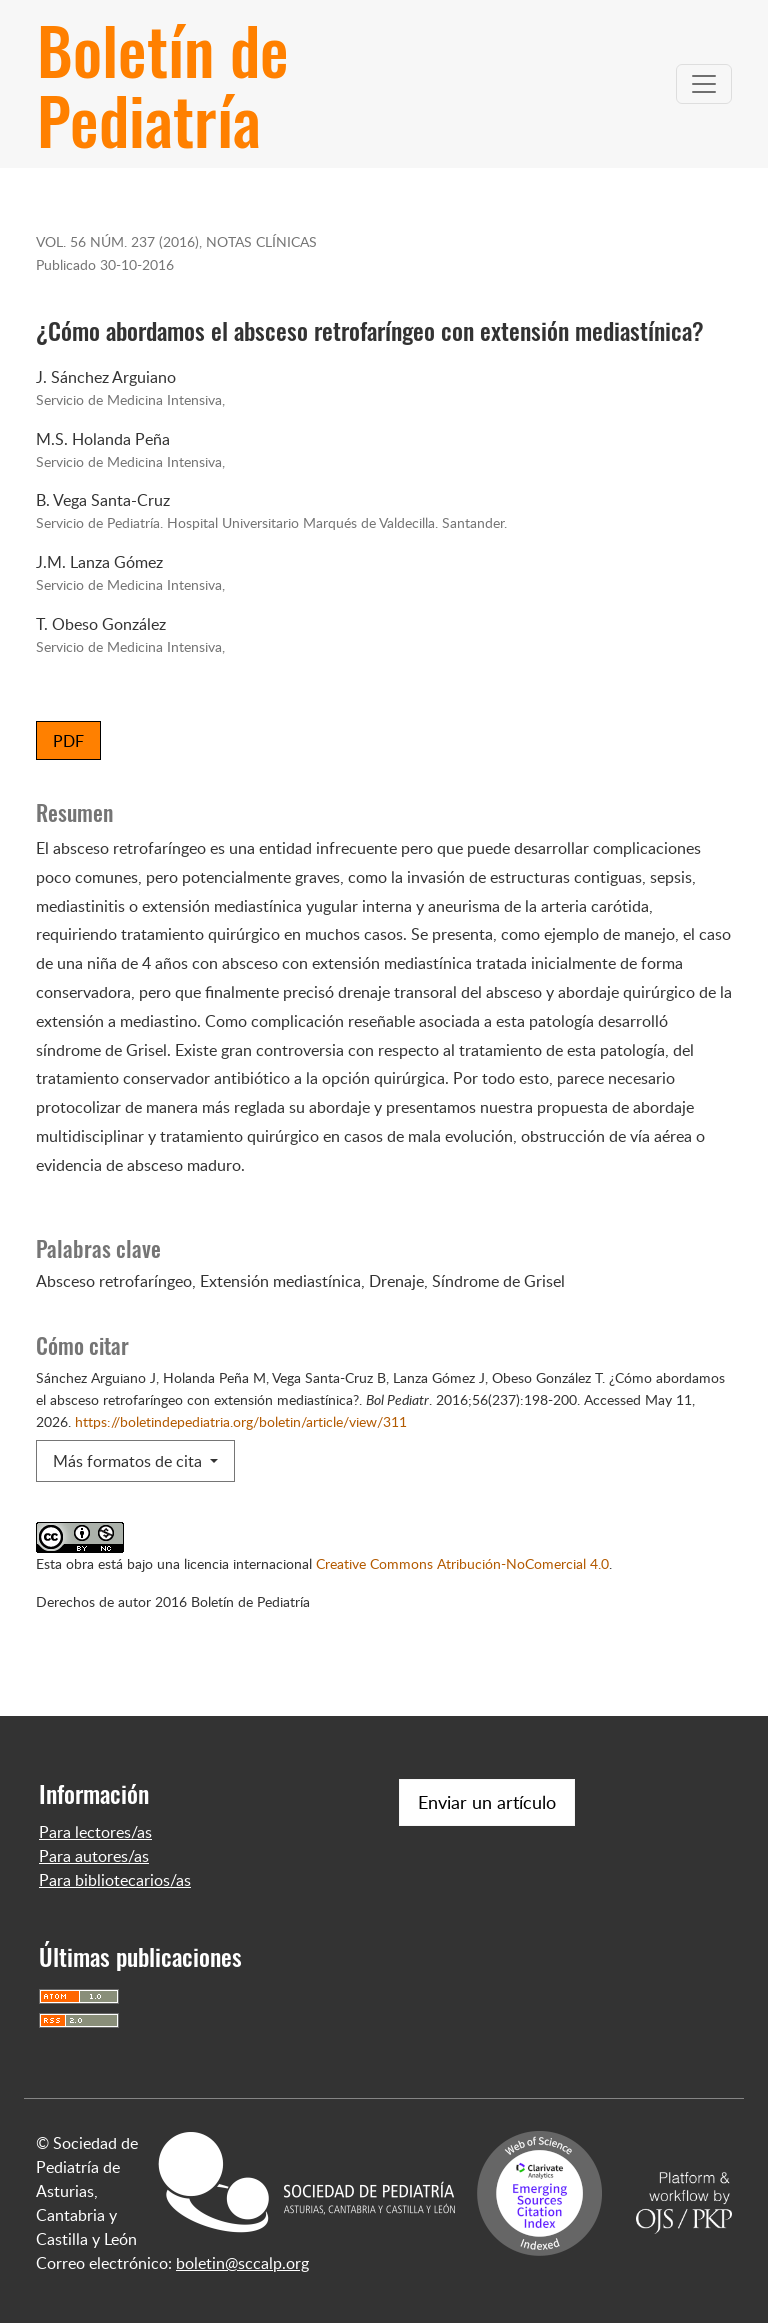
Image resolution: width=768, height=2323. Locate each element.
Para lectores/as (95, 1832)
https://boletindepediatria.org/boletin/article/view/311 (241, 1421)
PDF (68, 741)
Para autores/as (94, 1856)
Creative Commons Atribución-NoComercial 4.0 (462, 1563)
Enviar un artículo (487, 1802)
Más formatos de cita (129, 1461)
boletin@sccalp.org (242, 2263)
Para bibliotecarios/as (115, 1880)
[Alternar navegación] (704, 84)
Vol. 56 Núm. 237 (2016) (117, 241)
